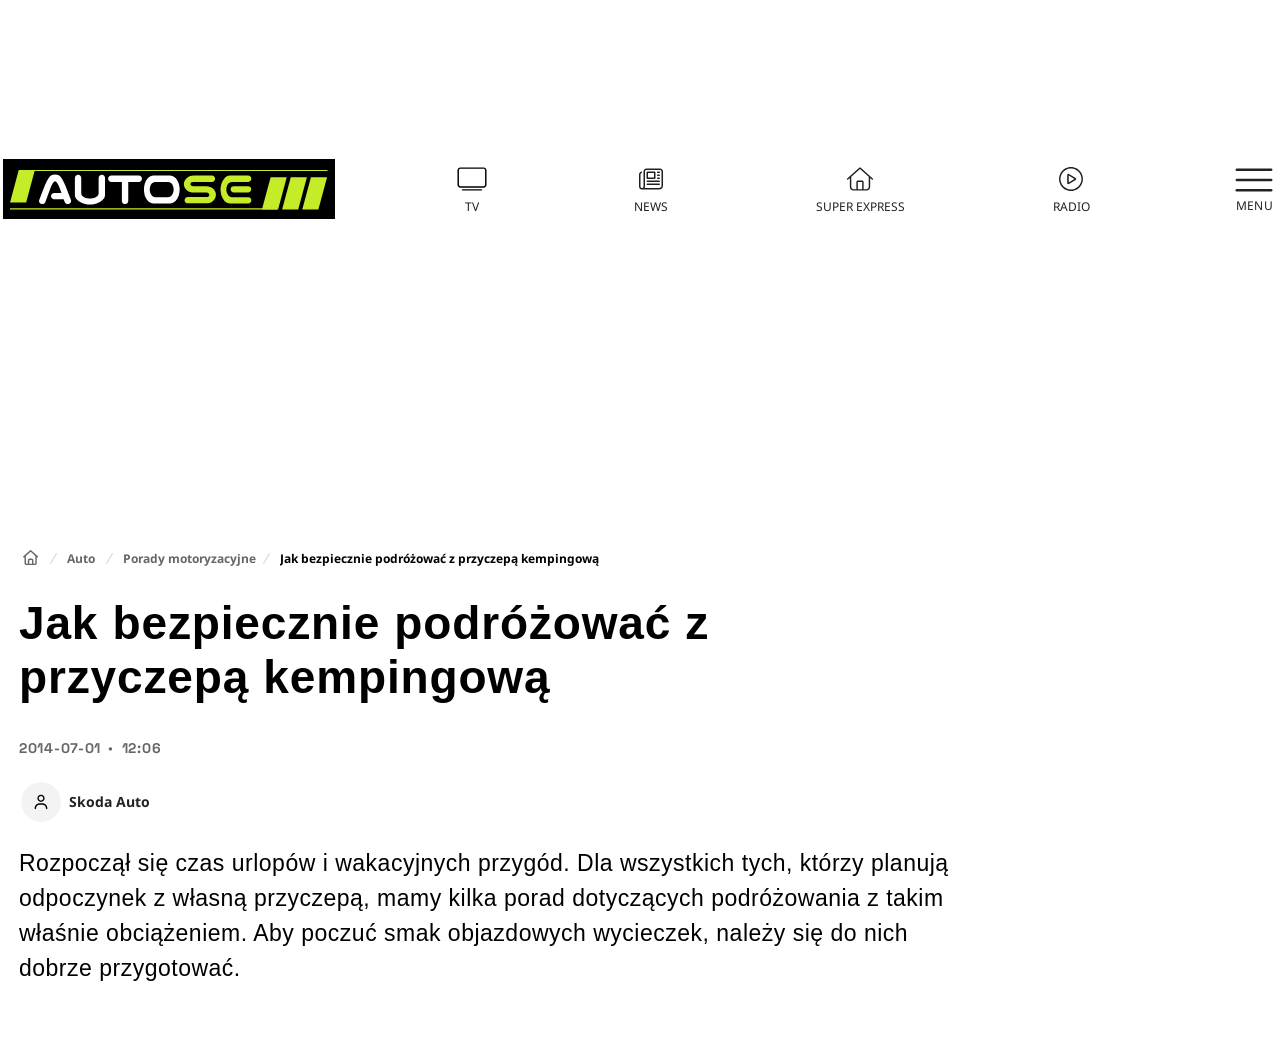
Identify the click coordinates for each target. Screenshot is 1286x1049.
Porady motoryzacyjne (189, 558)
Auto (81, 558)
